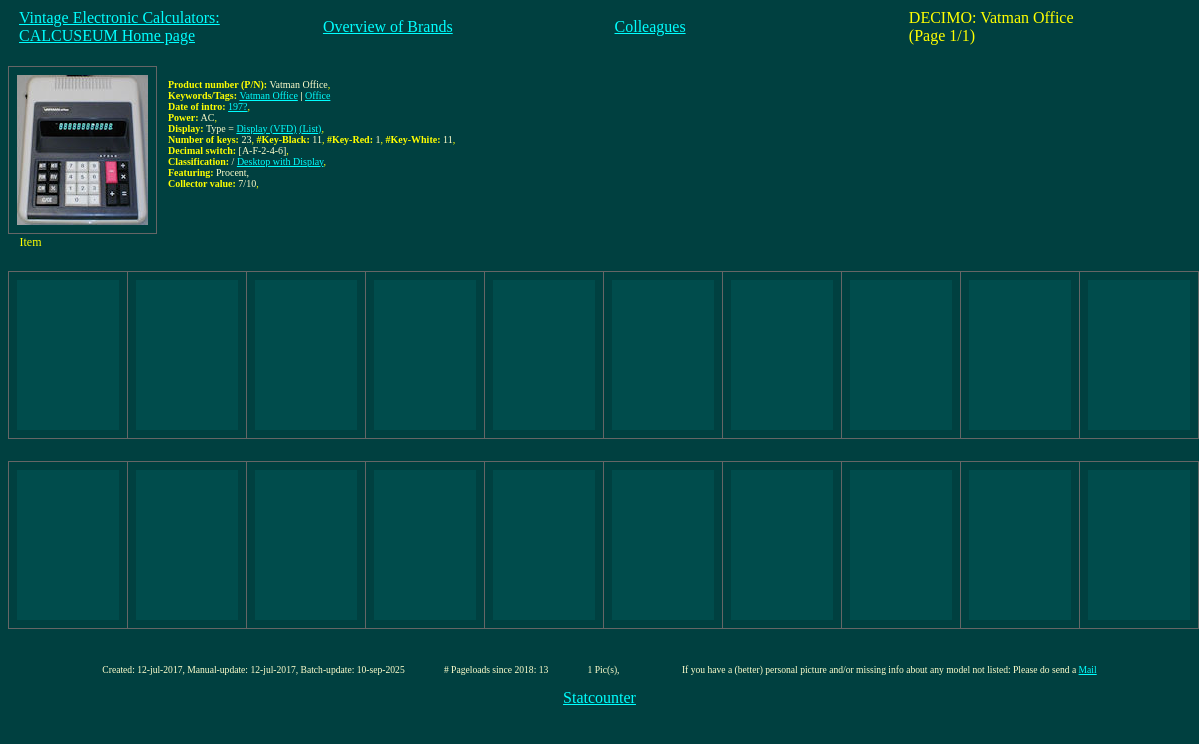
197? (237, 106)
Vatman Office (268, 95)
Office (317, 95)
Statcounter (599, 697)
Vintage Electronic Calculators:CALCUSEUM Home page (119, 26)
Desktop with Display (280, 161)
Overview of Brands (388, 26)
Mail (1088, 669)
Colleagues (650, 26)
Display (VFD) (266, 128)
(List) (310, 128)
